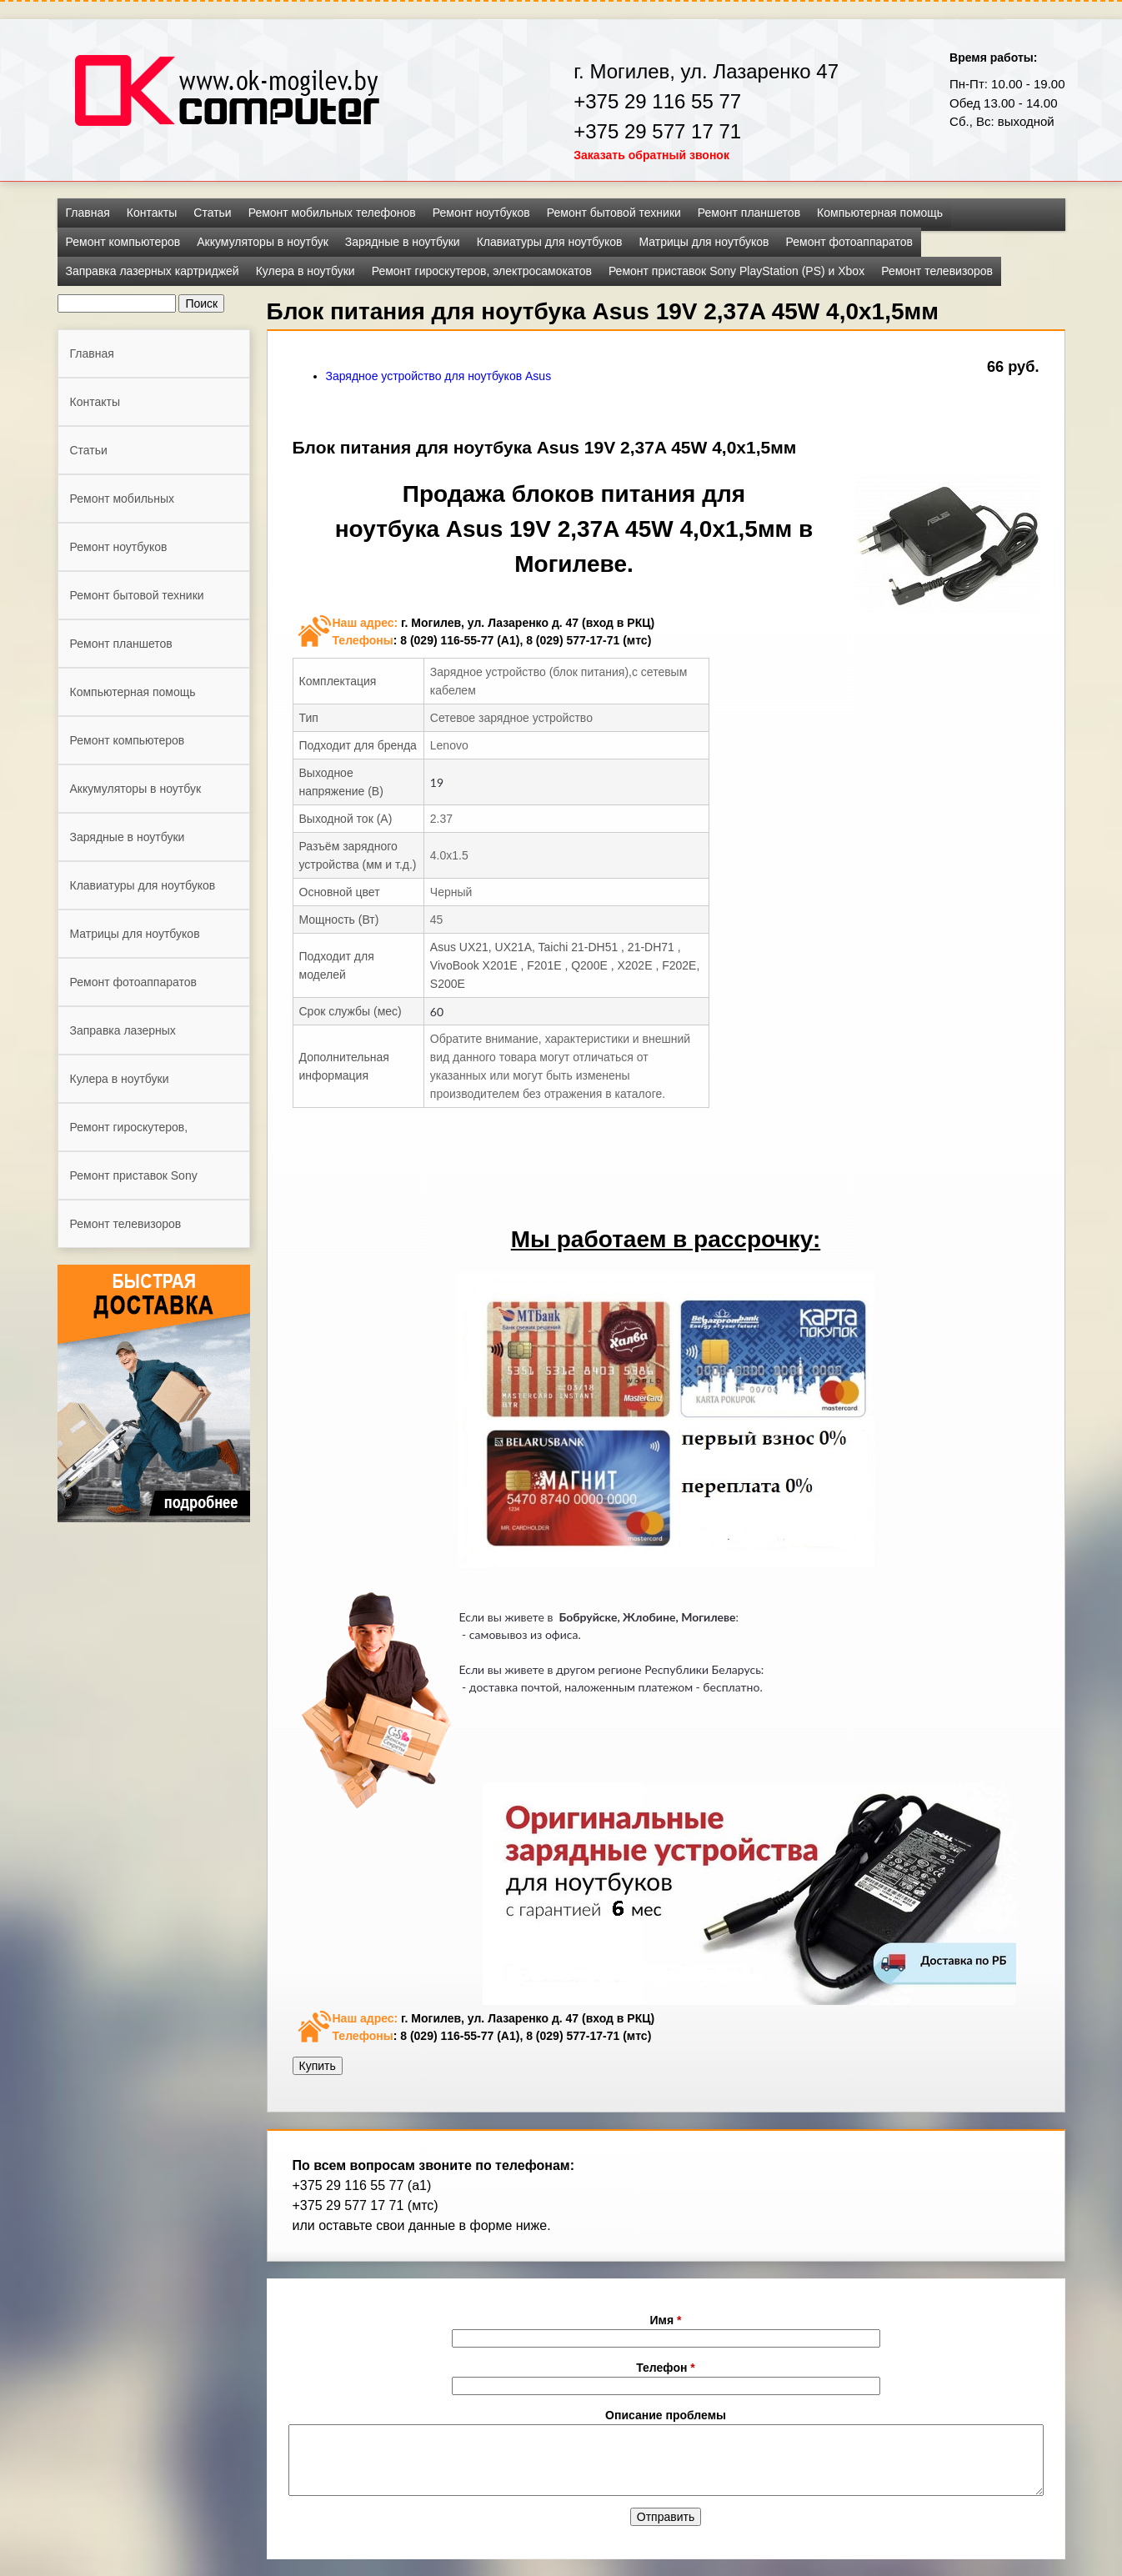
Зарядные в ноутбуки (402, 241)
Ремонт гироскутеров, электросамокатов (482, 271)
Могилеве (708, 1617)
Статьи (212, 212)
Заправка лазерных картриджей (152, 271)
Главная (88, 212)
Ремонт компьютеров (123, 241)
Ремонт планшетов (749, 212)
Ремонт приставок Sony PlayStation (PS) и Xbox (736, 271)
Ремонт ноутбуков (481, 212)
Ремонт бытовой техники (614, 212)
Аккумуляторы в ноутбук (262, 241)
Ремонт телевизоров (937, 271)
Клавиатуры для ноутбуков (550, 241)
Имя (666, 2320)
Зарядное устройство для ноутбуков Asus (439, 376)
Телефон (665, 2367)
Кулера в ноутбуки (305, 271)
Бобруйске (587, 1617)
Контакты (152, 212)
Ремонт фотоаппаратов (849, 241)
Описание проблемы (665, 2415)
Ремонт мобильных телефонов (332, 212)
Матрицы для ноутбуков (704, 241)
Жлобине (649, 1617)
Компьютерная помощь (880, 212)
